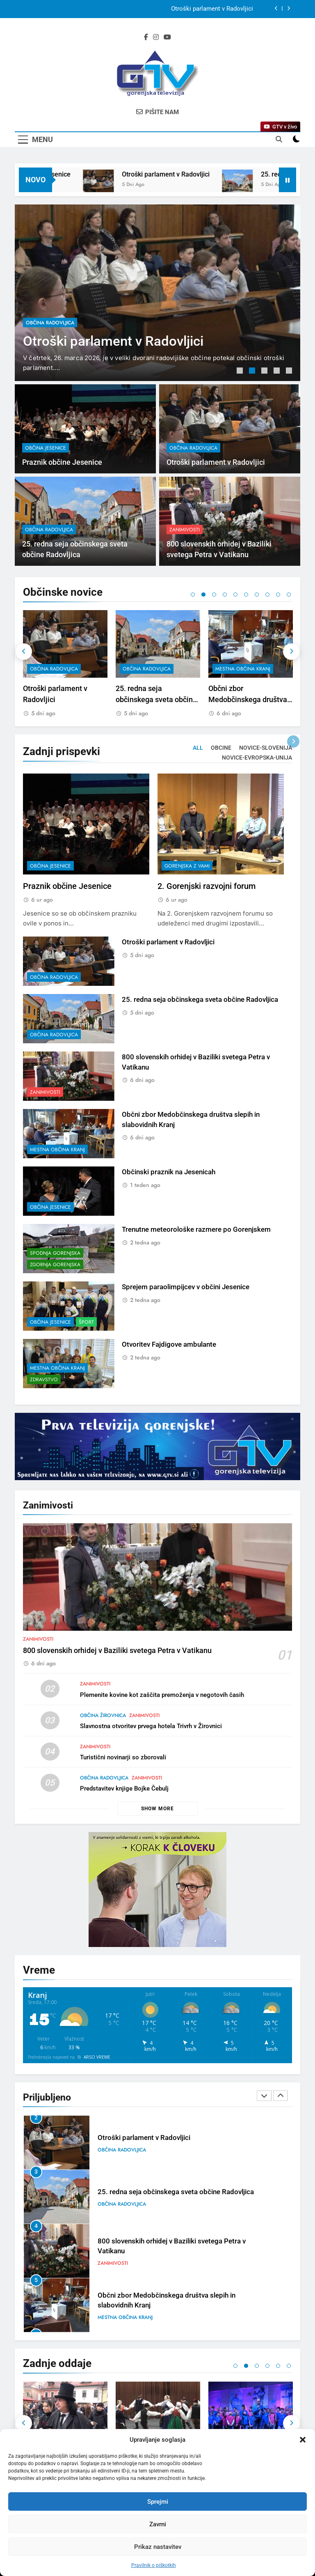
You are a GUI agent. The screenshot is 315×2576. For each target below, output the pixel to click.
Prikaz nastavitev (157, 2547)
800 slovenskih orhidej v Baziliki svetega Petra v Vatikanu (117, 1689)
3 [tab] (265, 371)
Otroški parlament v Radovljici (211, 174)
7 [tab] (257, 594)
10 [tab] (289, 594)
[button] (303, 2440)
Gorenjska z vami (187, 905)
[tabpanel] (157, 292)
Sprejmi (157, 2501)
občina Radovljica (50, 322)
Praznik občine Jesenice (220, 9)
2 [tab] (253, 371)
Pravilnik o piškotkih (153, 2565)
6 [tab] (246, 594)
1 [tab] (241, 371)
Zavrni (157, 2524)
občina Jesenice (45, 488)
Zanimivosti (184, 569)
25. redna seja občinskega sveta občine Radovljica (249, 699)
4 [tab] (278, 371)
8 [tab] (267, 594)
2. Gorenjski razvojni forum (207, 926)
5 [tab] (290, 371)
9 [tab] (278, 594)
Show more (157, 1808)
